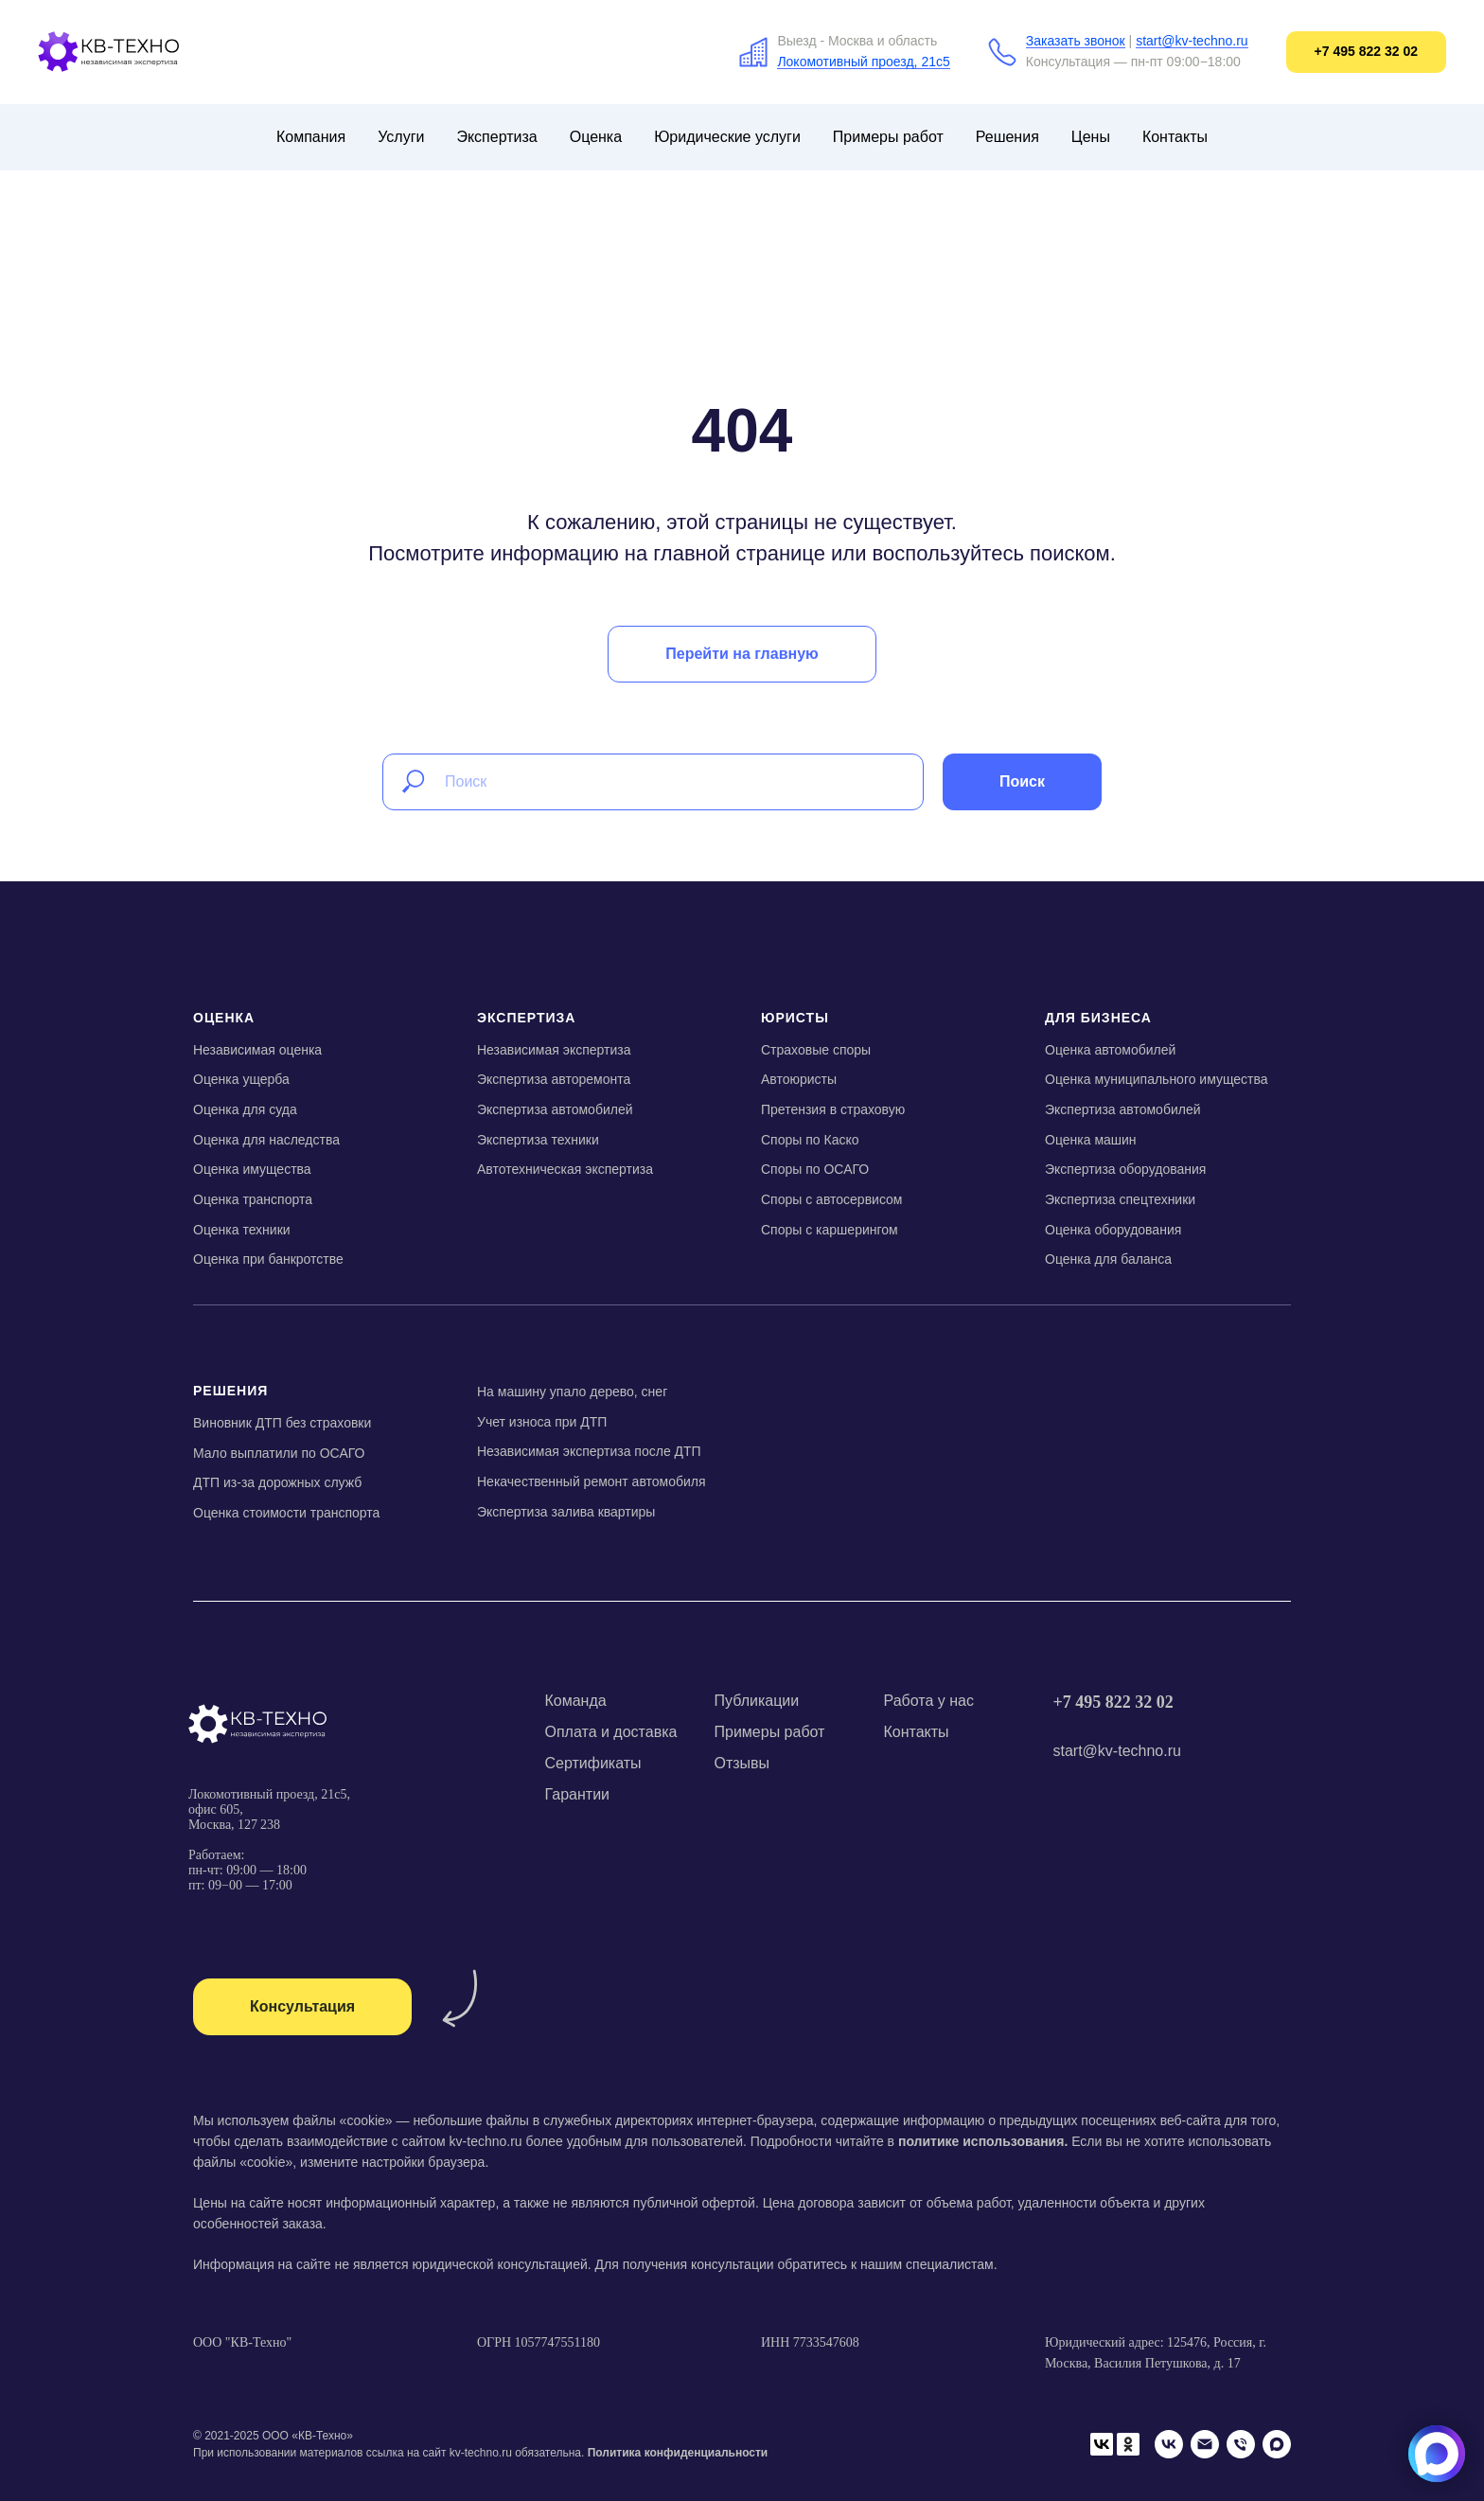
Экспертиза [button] (496, 137)
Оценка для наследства (266, 1139)
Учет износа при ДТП (542, 1421)
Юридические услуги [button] (727, 137)
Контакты (1175, 137)
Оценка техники (242, 1229)
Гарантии (577, 1794)
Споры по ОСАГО (815, 1169)
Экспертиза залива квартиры (566, 1511)
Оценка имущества (252, 1169)
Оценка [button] (596, 137)
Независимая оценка (257, 1049)
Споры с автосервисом (831, 1199)
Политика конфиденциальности (678, 2452)
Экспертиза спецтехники (1120, 1199)
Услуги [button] (401, 137)
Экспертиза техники (538, 1139)
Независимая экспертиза (553, 1049)
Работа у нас (929, 1701)
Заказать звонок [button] (1075, 40)
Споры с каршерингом (829, 1229)
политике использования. (983, 2141)
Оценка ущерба (241, 1079)
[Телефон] (1241, 2444)
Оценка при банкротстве (268, 1259)
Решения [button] (1007, 137)
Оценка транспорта (252, 1199)
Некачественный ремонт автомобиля (591, 1481)
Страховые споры (816, 1049)
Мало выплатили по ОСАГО (278, 1453)
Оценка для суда (245, 1109)
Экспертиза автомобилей (555, 1109)
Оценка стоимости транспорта (286, 1512)
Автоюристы (799, 1079)
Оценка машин (1091, 1139)
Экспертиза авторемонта (553, 1079)
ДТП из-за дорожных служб (277, 1482)
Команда (576, 1701)
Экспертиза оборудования (1125, 1169)
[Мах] (1277, 2444)
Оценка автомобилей (1110, 1049)
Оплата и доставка (611, 1732)
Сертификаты (593, 1763)
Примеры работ (888, 137)
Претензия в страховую (833, 1109)
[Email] (1205, 2444)
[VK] (1169, 2444)
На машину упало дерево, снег (572, 1391)
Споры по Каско (809, 1139)
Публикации (757, 1701)
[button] (302, 2006)
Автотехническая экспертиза (565, 1169)
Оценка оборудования (1113, 1229)
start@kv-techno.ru (1191, 40)
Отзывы (742, 1763)
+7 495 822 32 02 (1113, 1702)
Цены (1090, 137)
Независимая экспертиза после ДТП (589, 1451)
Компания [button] (310, 137)
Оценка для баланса (1108, 1259)
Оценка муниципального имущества (1156, 1079)
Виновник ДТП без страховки (282, 1422)
